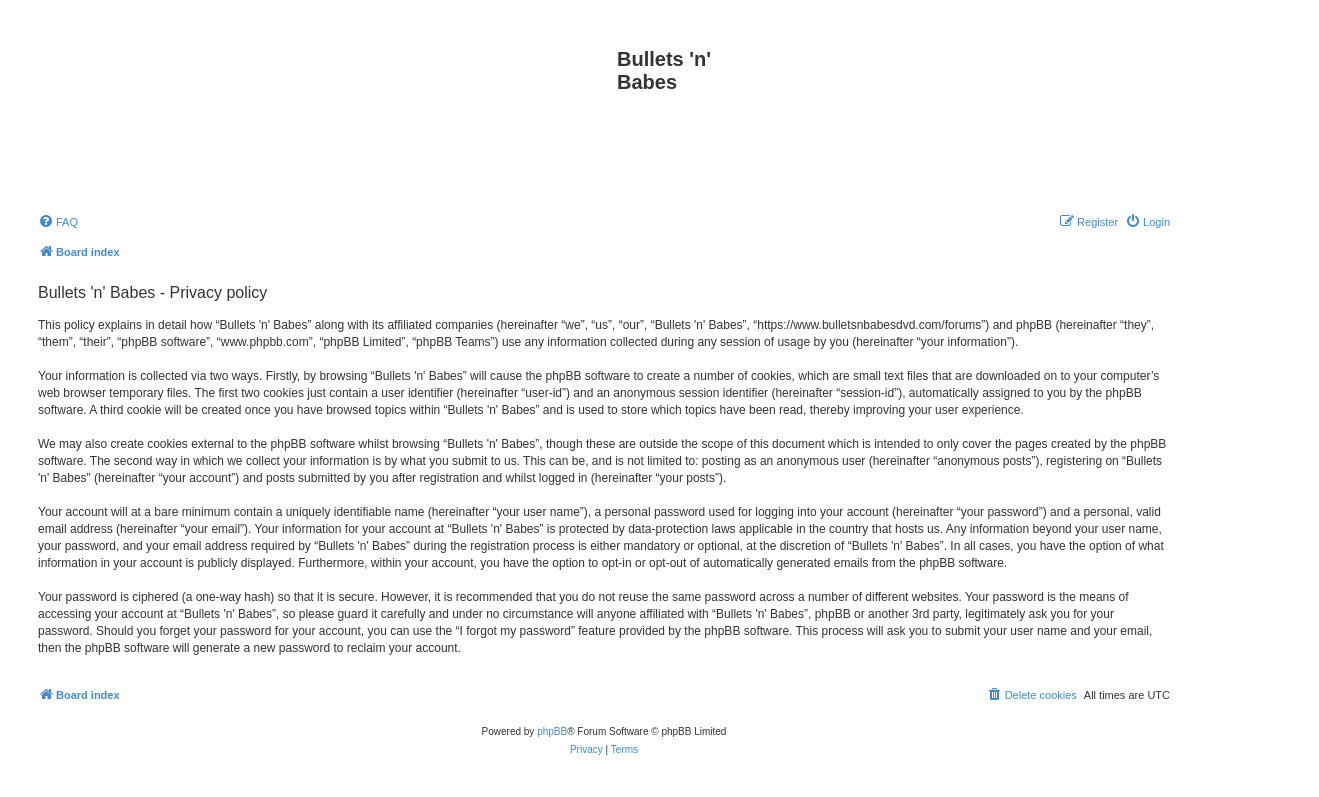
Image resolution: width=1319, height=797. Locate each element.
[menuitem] (58, 222)
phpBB (552, 731)
